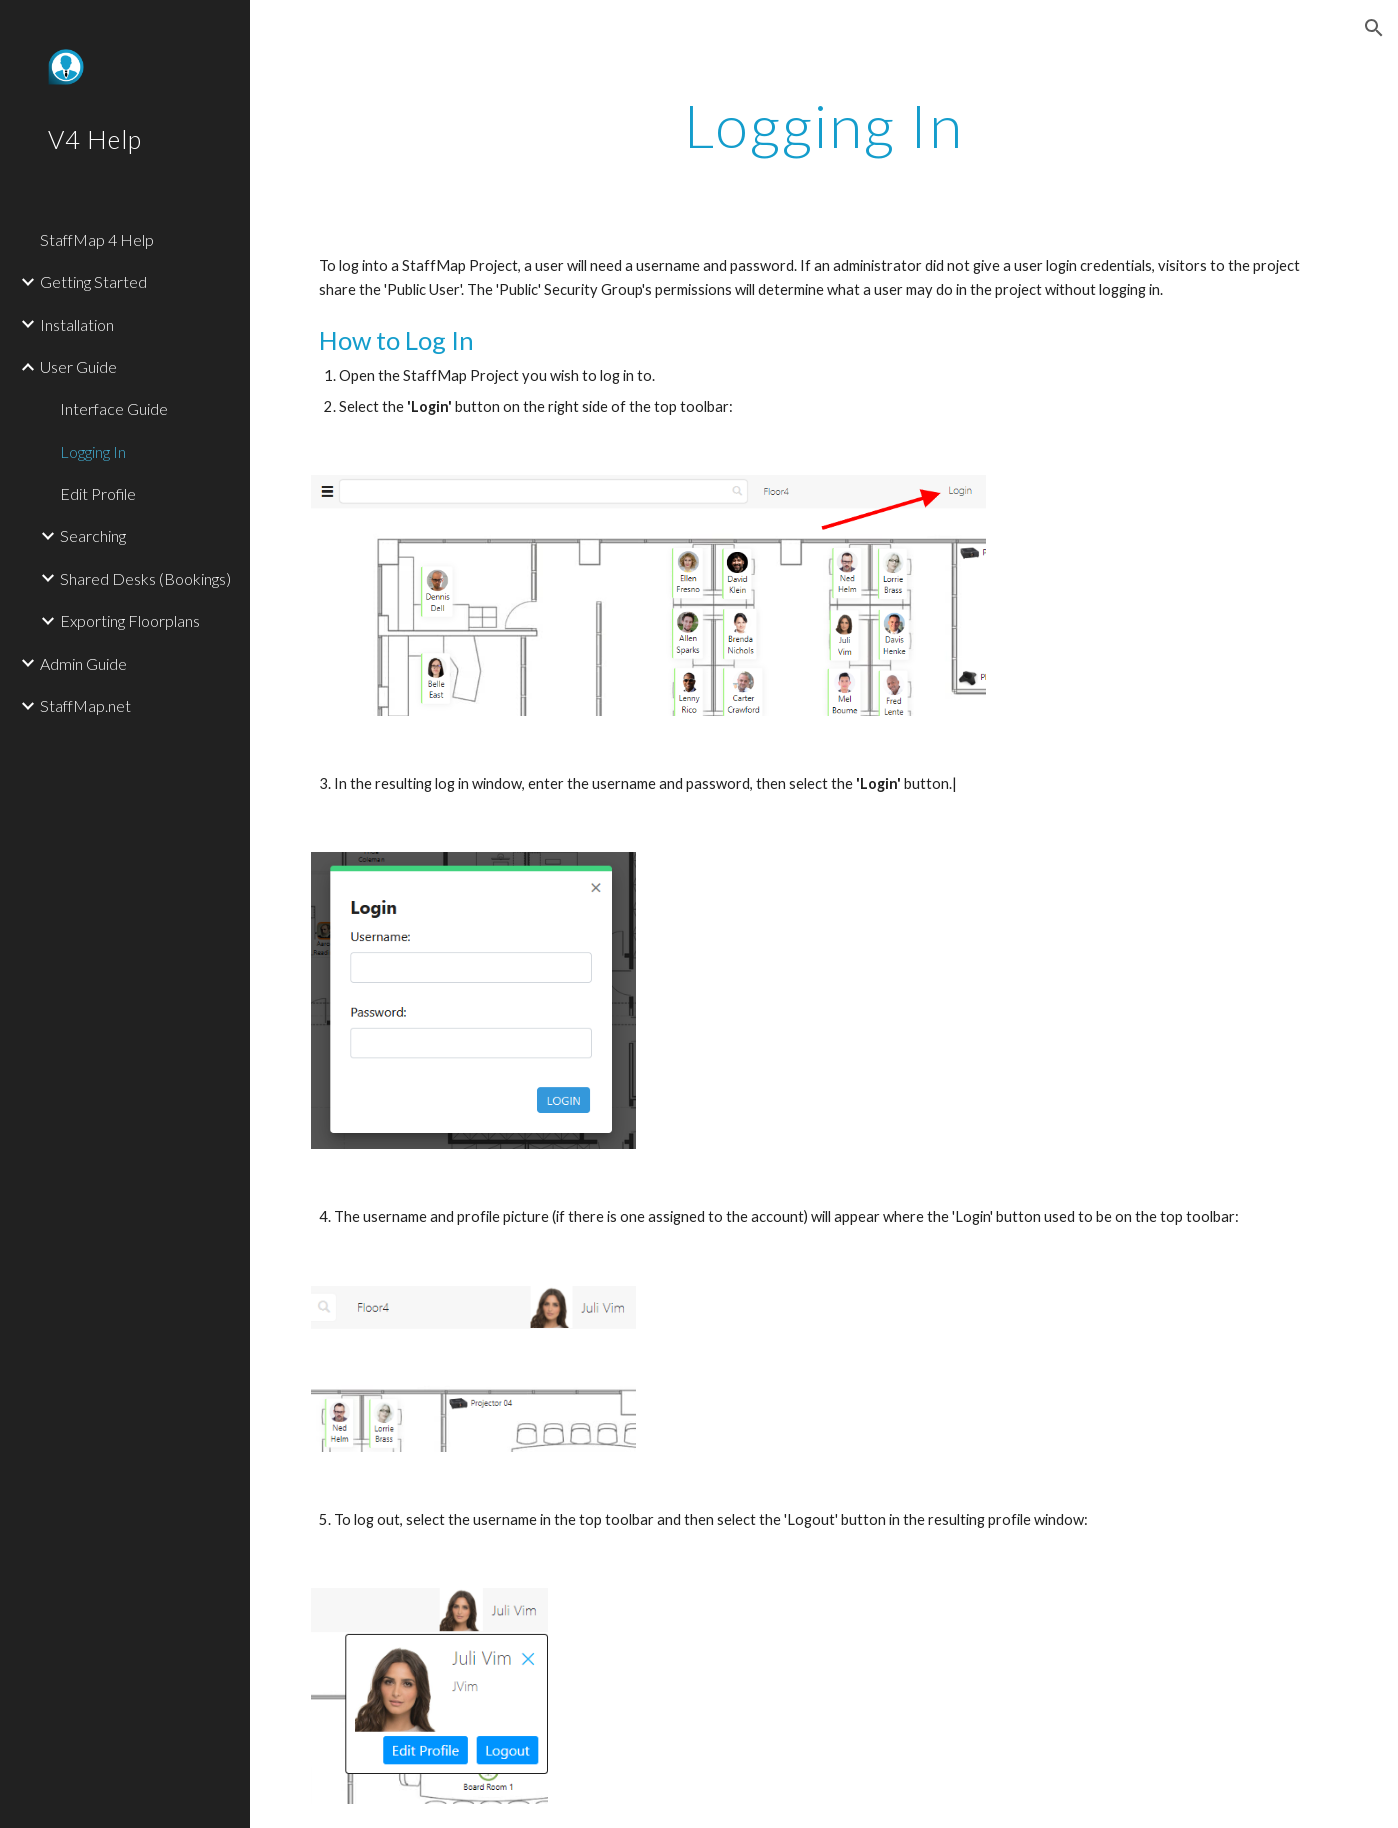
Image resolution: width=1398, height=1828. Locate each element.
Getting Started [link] (93, 281)
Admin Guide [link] (83, 663)
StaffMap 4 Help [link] (97, 239)
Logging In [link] (93, 451)
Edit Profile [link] (98, 493)
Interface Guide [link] (114, 408)
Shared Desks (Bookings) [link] (145, 578)
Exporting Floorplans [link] (130, 620)
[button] (1374, 28)
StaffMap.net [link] (85, 705)
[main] (824, 125)
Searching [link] (93, 535)
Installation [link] (77, 324)
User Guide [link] (78, 366)
